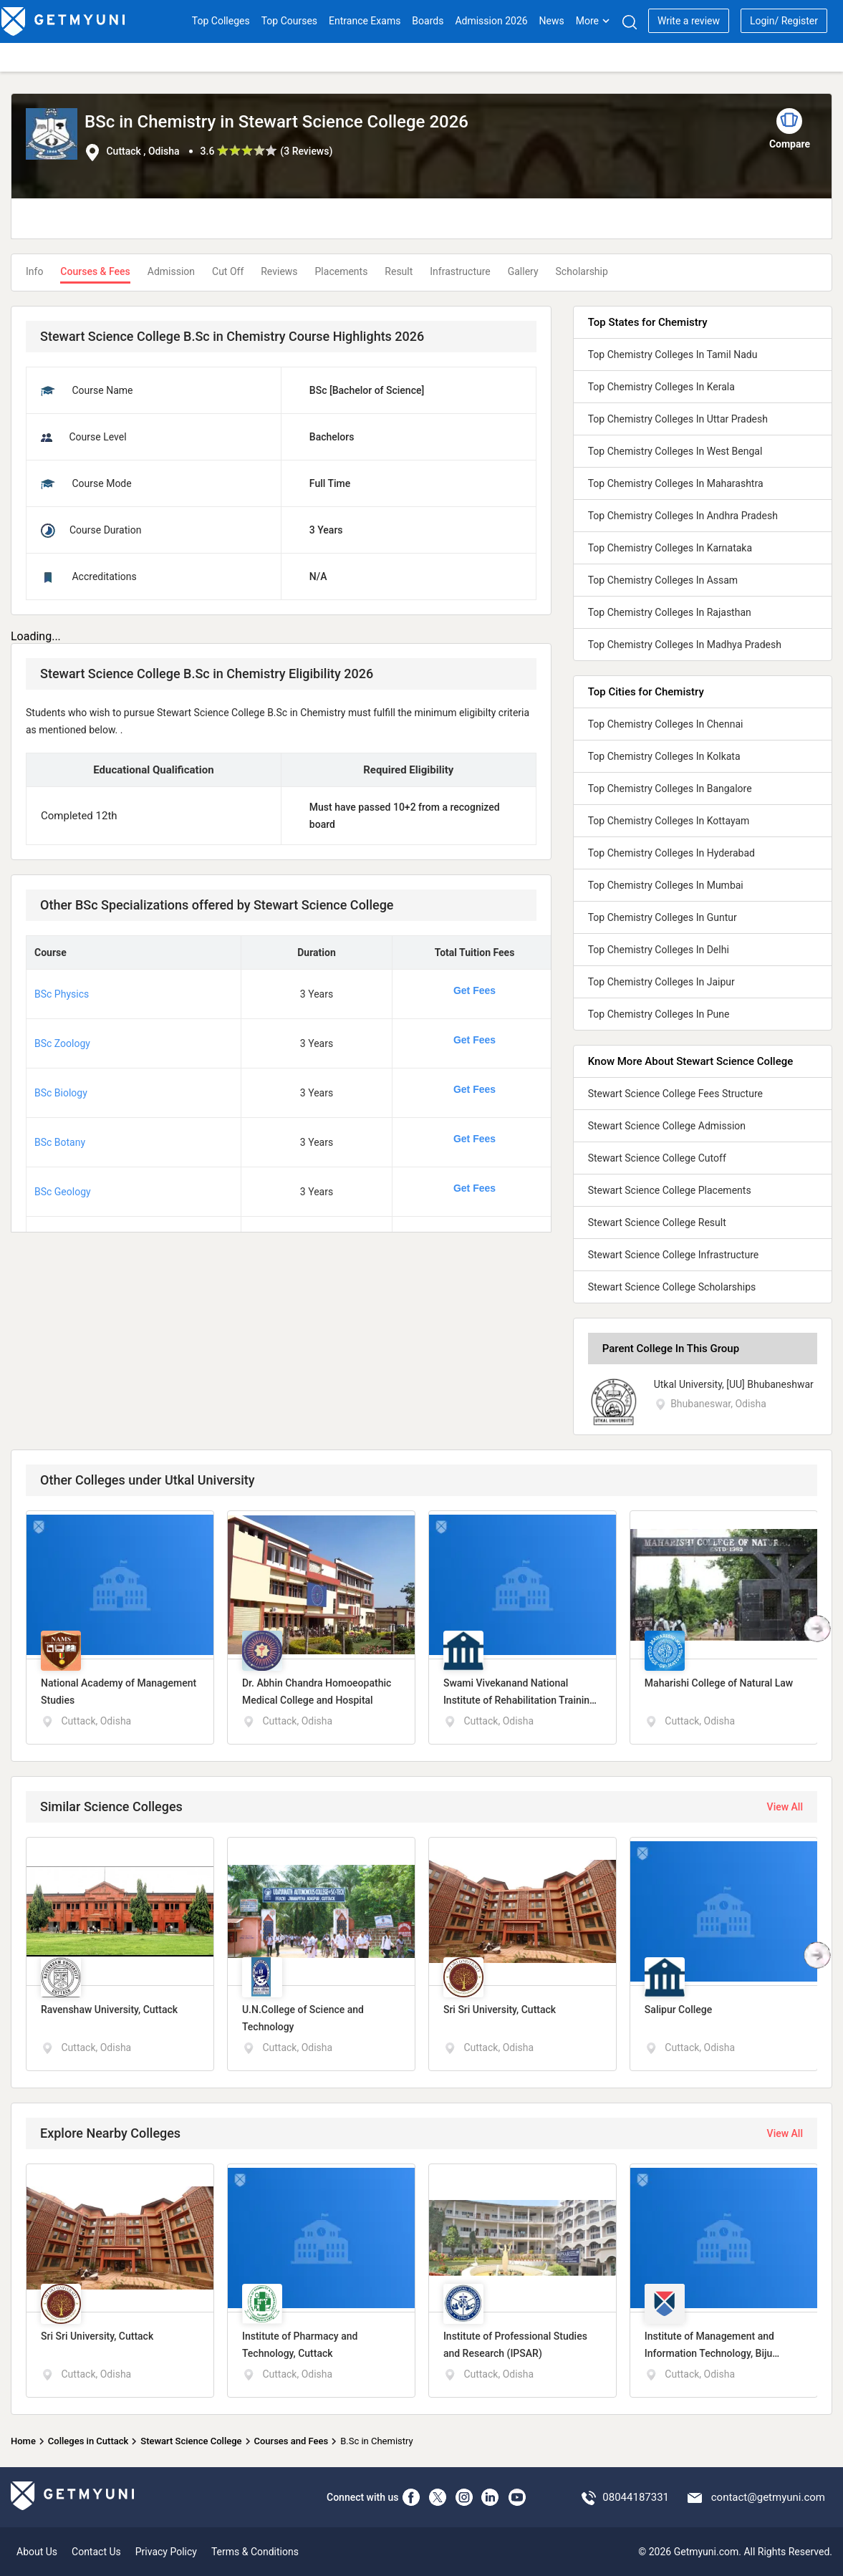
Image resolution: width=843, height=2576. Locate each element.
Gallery (523, 271)
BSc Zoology (62, 1043)
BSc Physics (61, 994)
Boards (427, 20)
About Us (36, 2551)
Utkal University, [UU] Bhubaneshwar (734, 1384)
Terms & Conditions (255, 2551)
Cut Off (228, 271)
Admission (171, 271)
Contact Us (96, 2551)
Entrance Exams (364, 20)
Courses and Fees (291, 2441)
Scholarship (582, 271)
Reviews (279, 271)
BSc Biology (60, 1093)
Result (399, 271)
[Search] (629, 22)
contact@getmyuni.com (768, 2497)
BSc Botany (59, 1142)
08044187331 (635, 2497)
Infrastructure (460, 271)
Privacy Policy (166, 2551)
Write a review (688, 20)
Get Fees (474, 990)
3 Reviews (306, 151)
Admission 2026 (491, 20)
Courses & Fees (95, 271)
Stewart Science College (190, 2441)
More (593, 20)
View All (785, 1807)
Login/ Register (784, 20)
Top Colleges (221, 20)
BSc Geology (62, 1191)
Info (34, 271)
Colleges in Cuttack (88, 2441)
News (551, 20)
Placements (341, 271)
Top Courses (289, 20)
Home (23, 2441)
